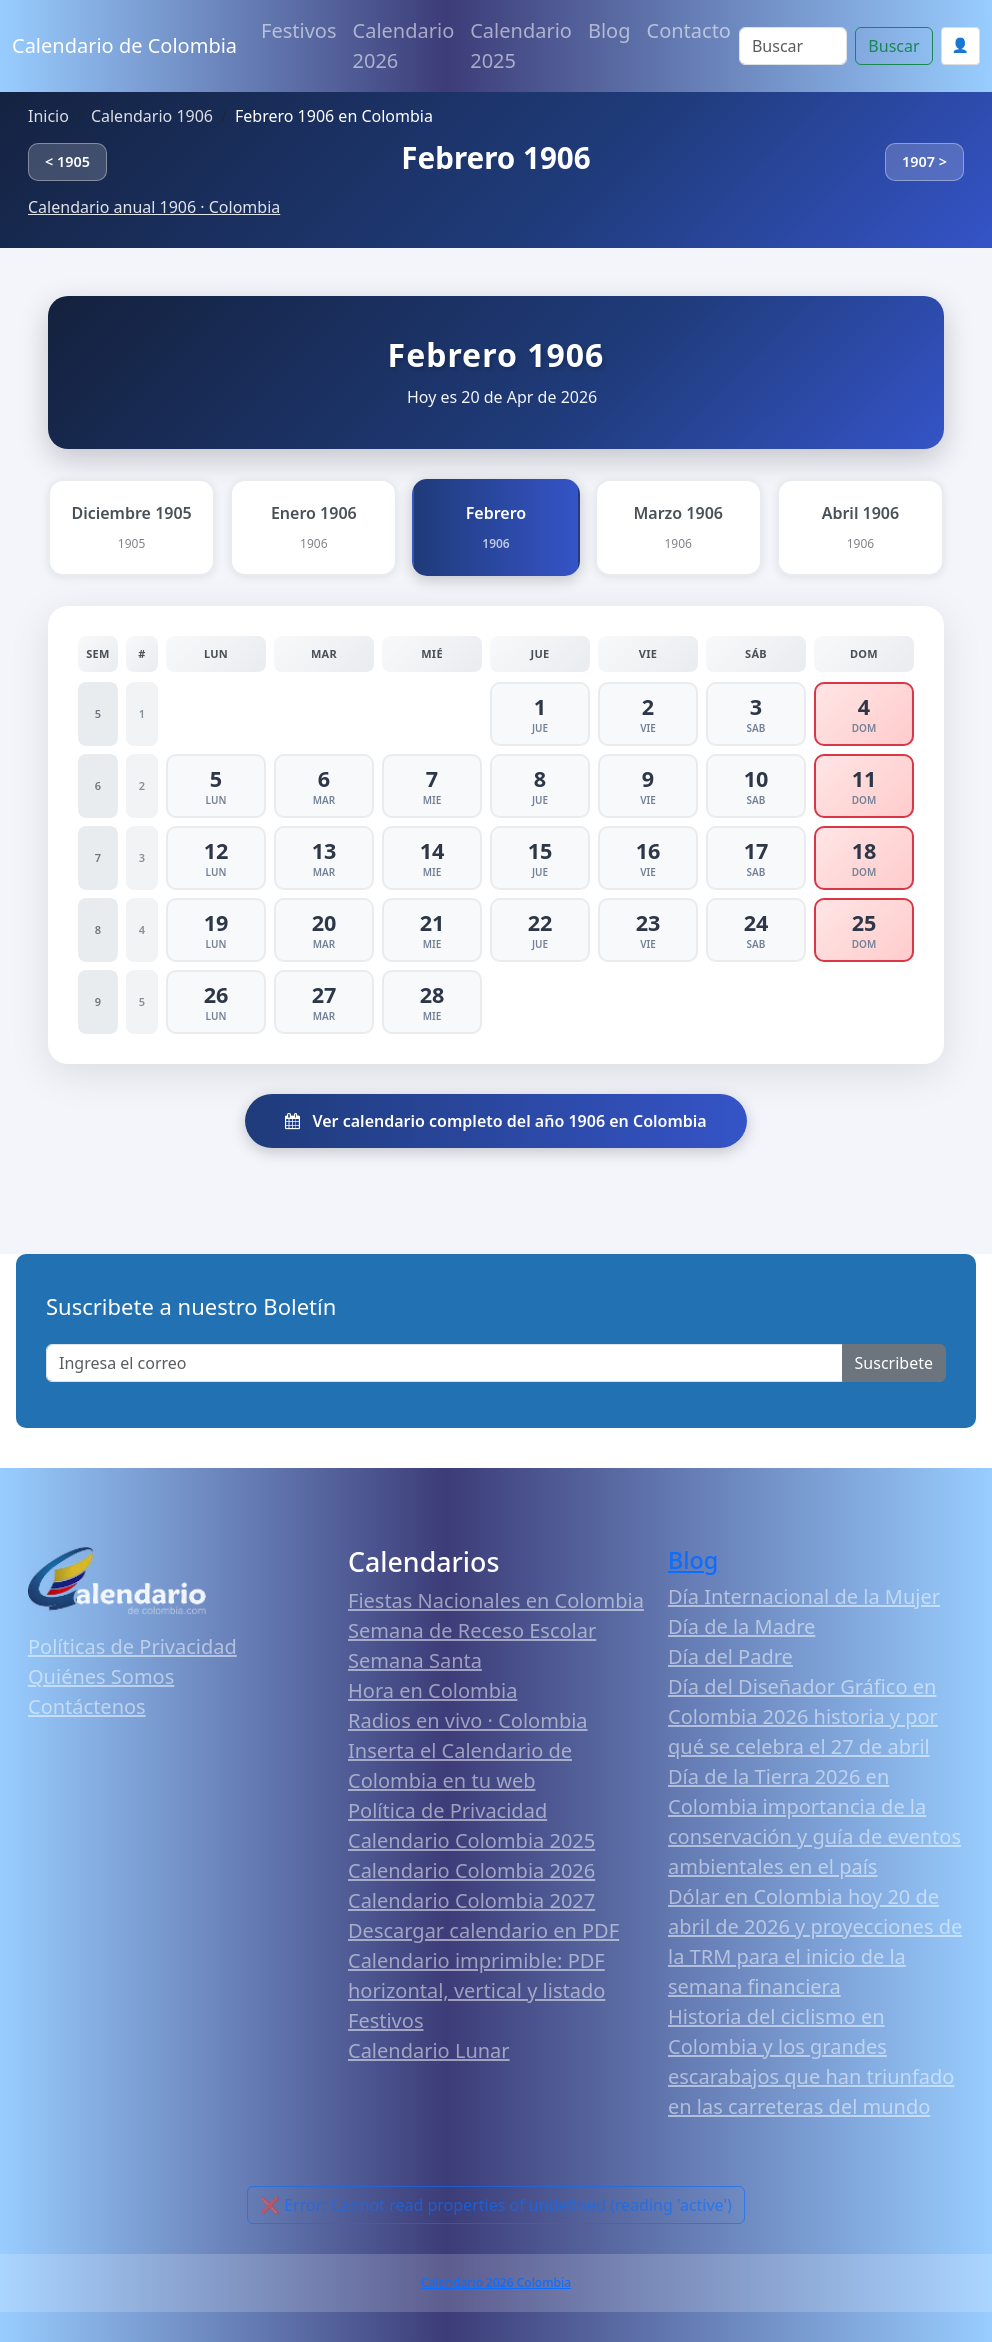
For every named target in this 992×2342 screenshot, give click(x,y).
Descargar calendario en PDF (483, 1930)
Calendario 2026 (404, 45)
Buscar (893, 46)
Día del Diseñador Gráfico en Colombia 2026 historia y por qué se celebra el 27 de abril (803, 1716)
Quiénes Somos (101, 1676)
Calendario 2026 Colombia (496, 2282)
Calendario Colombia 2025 (471, 1840)
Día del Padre (730, 1656)
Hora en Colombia (432, 1690)
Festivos (298, 30)
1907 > (924, 161)
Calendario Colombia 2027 (471, 1900)
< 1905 (67, 161)
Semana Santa (415, 1660)
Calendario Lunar (429, 2050)
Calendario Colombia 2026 (471, 1870)
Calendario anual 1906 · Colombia (154, 207)
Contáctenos (87, 1706)
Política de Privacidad (447, 1810)
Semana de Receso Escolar (472, 1630)
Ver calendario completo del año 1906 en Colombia (495, 1121)
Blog (609, 30)
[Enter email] (444, 1363)
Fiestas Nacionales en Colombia (496, 1600)
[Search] (793, 46)
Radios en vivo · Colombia (468, 1720)
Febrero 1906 (495, 157)
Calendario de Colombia (124, 45)
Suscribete (894, 1363)
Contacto (689, 30)
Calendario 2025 (521, 45)
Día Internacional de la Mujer (804, 1596)
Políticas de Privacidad (132, 1646)
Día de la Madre (741, 1626)
